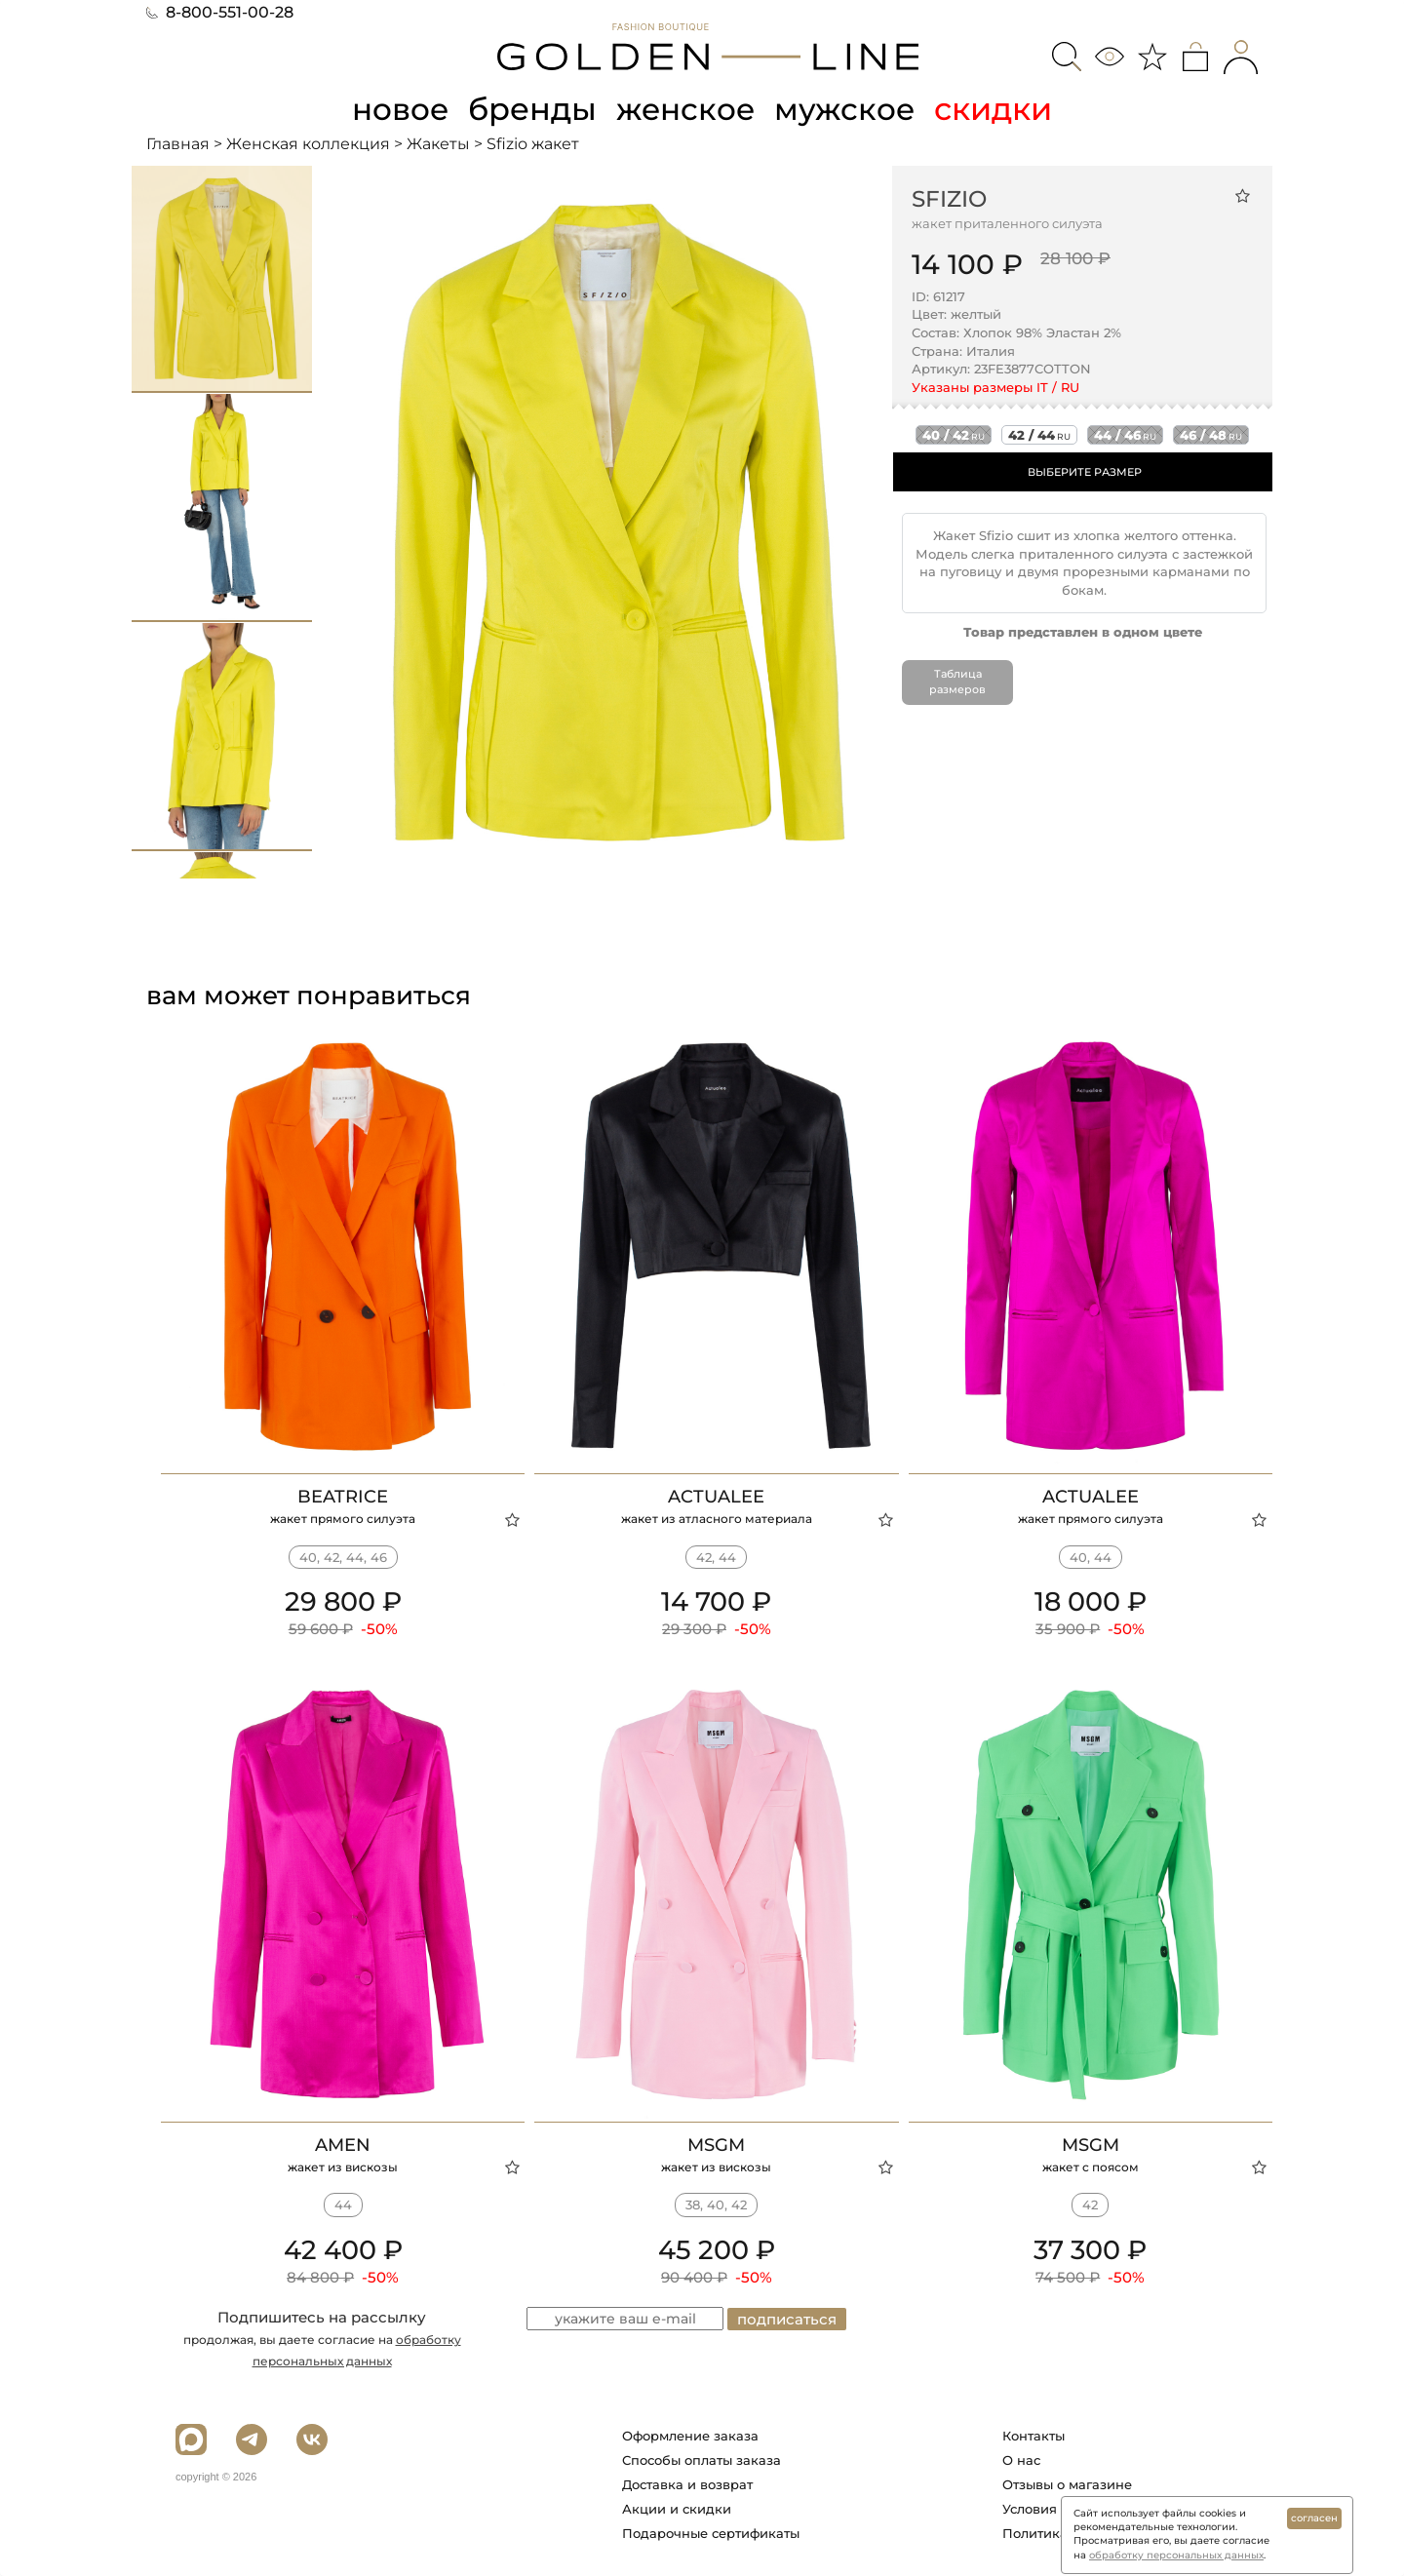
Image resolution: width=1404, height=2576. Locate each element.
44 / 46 (1125, 435)
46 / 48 (1211, 435)
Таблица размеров (957, 681)
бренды (532, 109)
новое (397, 109)
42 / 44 (1039, 435)
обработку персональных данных (1176, 2555)
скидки (998, 109)
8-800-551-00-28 (219, 12)
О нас (1021, 2460)
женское (687, 109)
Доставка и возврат (687, 2484)
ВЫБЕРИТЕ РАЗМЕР (1085, 472)
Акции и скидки (676, 2509)
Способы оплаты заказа (701, 2460)
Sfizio (949, 198)
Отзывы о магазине (1067, 2484)
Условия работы (1056, 2509)
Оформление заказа (690, 2435)
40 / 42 (953, 435)
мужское (848, 109)
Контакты (1033, 2435)
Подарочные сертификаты (711, 2533)
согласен (1314, 2518)
